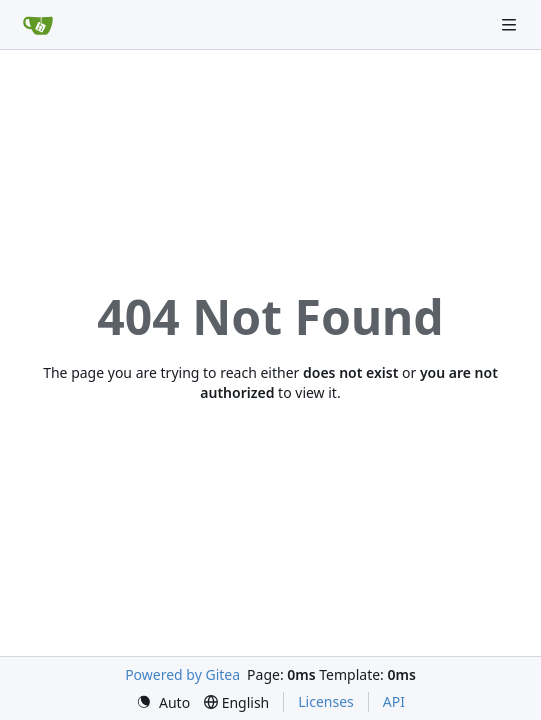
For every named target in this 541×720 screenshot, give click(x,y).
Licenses (326, 701)
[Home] (38, 25)
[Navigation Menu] (511, 24)
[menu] (163, 702)
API (394, 701)
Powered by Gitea (182, 674)
